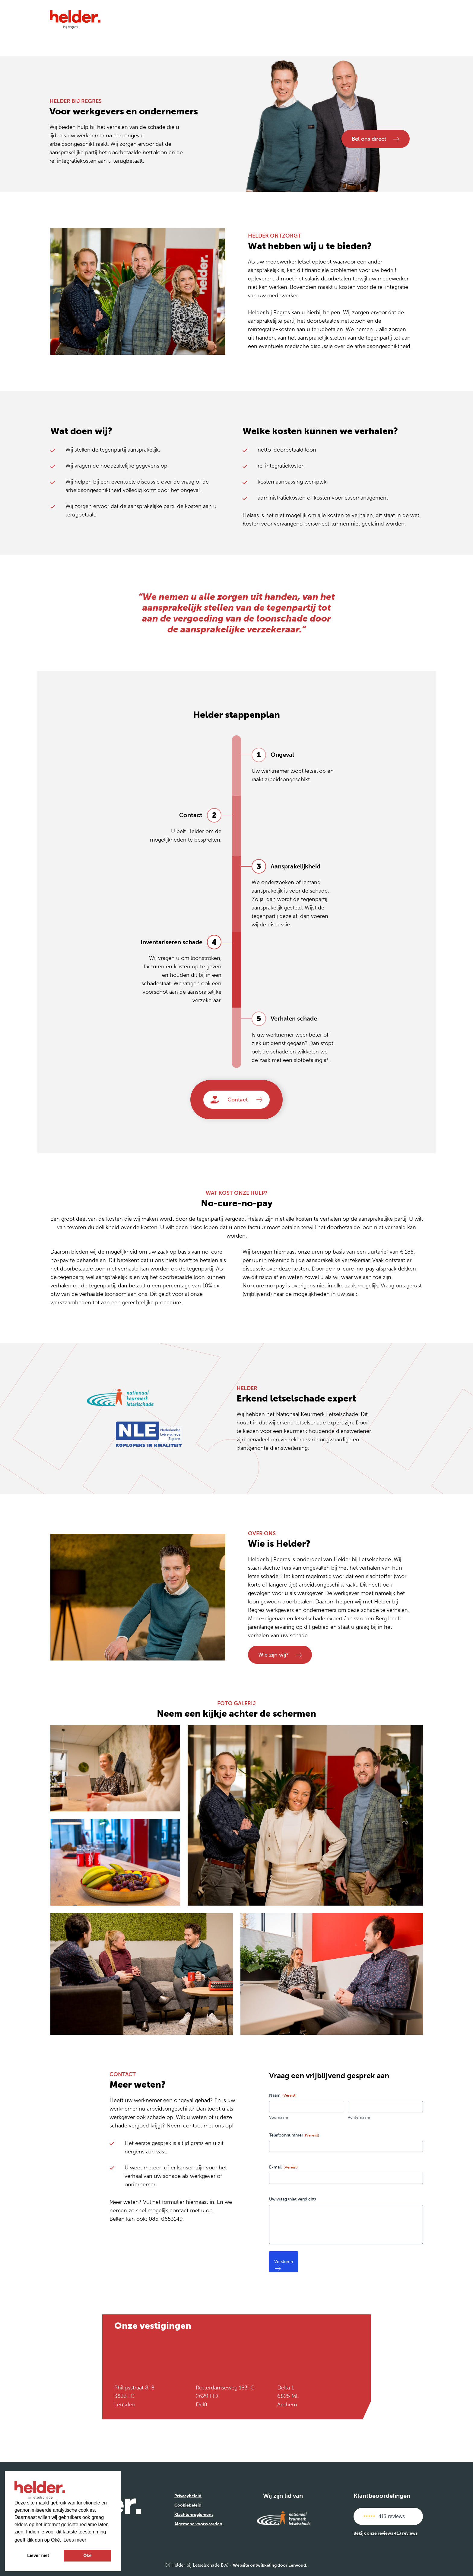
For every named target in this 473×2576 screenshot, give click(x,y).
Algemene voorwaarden (198, 2523)
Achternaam (359, 2117)
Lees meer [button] (74, 2539)
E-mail (283, 2167)
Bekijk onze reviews (385, 2533)
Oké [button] (87, 2555)
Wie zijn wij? (280, 1655)
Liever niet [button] (38, 2555)
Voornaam (278, 2117)
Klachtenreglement (193, 2514)
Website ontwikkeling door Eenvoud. (270, 2565)
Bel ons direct (374, 137)
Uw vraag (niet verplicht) (292, 2199)
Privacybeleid (188, 2495)
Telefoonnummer (294, 2135)
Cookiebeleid (188, 2505)
